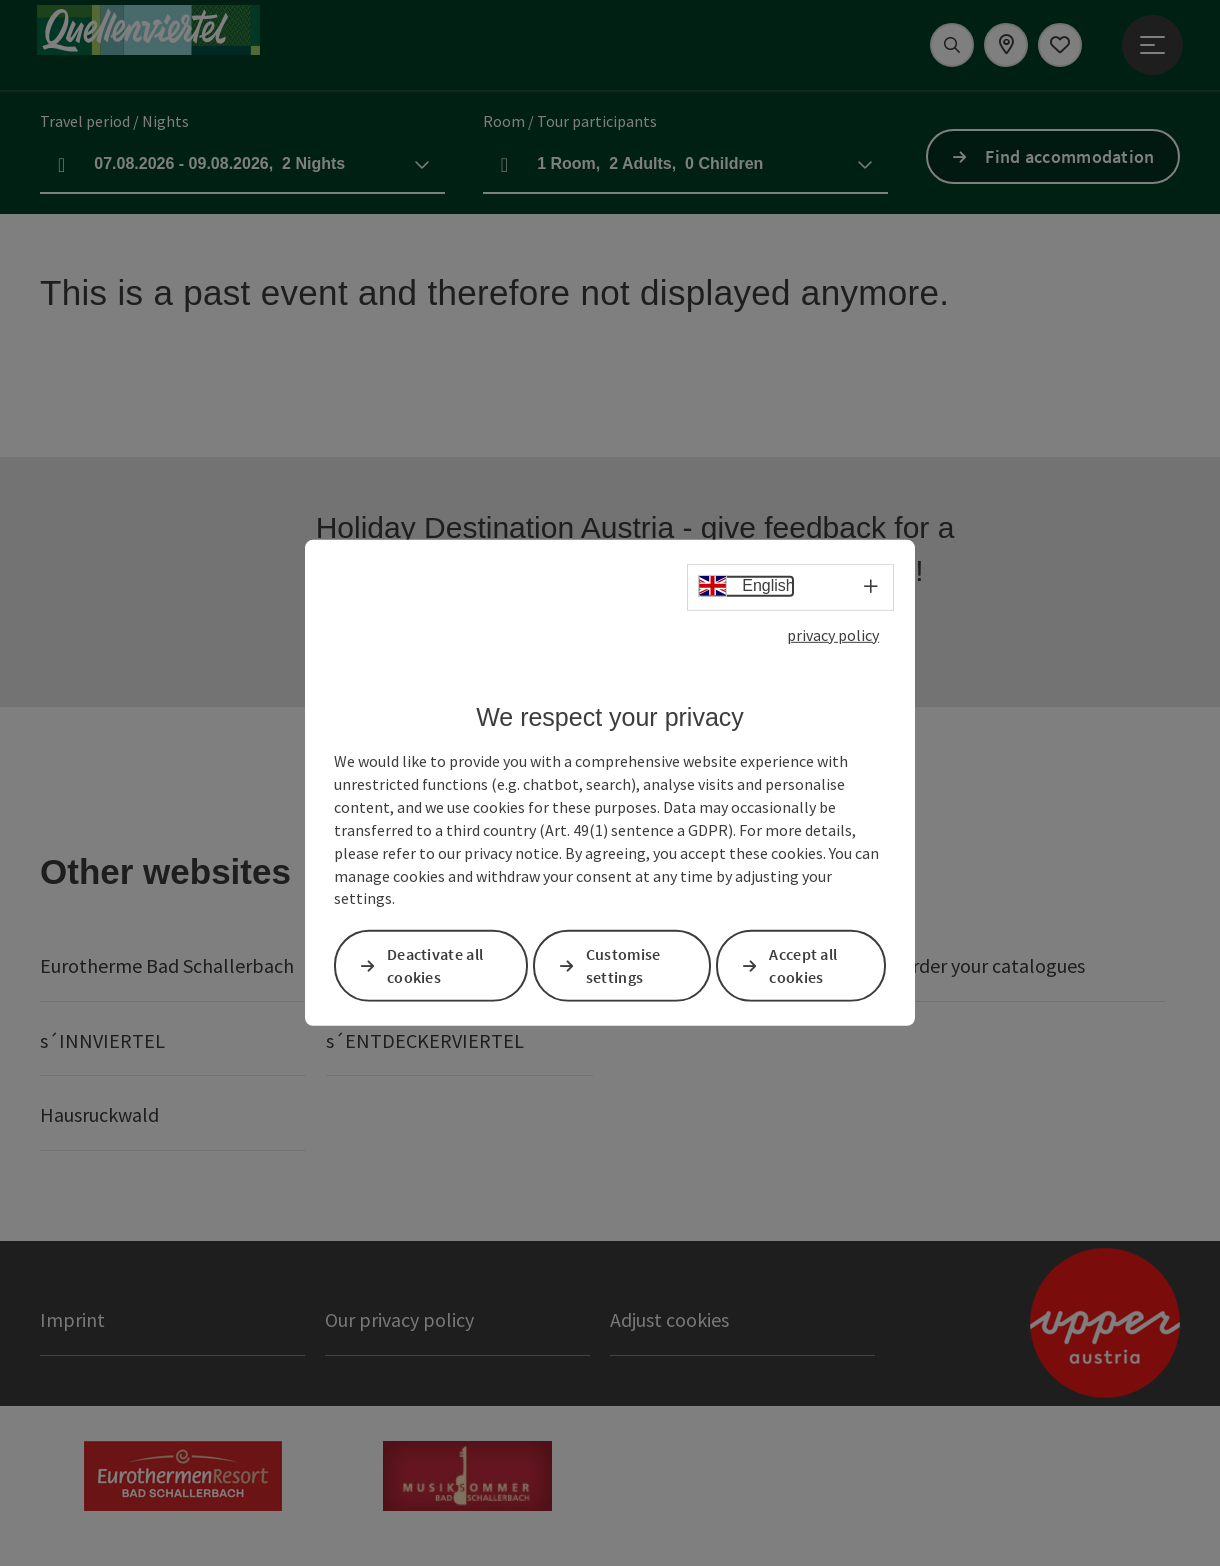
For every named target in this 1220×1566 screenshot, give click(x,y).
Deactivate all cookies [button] (435, 965)
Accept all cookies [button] (803, 965)
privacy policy (833, 635)
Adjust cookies (669, 1319)
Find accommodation (1069, 156)
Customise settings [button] (623, 965)
